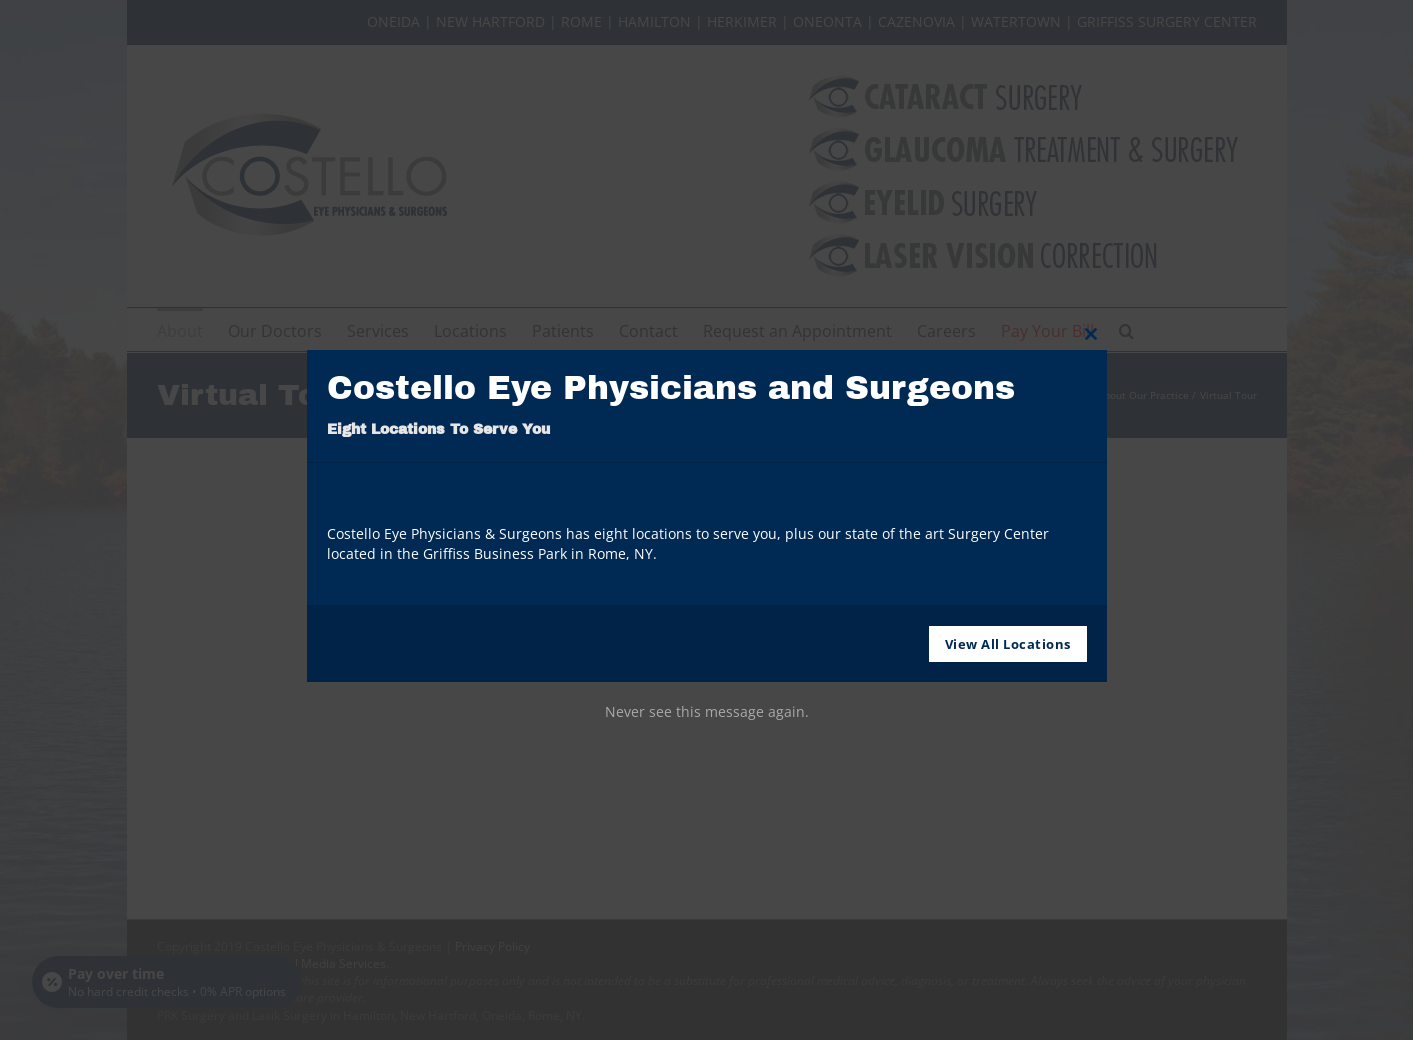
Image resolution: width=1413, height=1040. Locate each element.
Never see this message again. (707, 711)
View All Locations (1008, 644)
